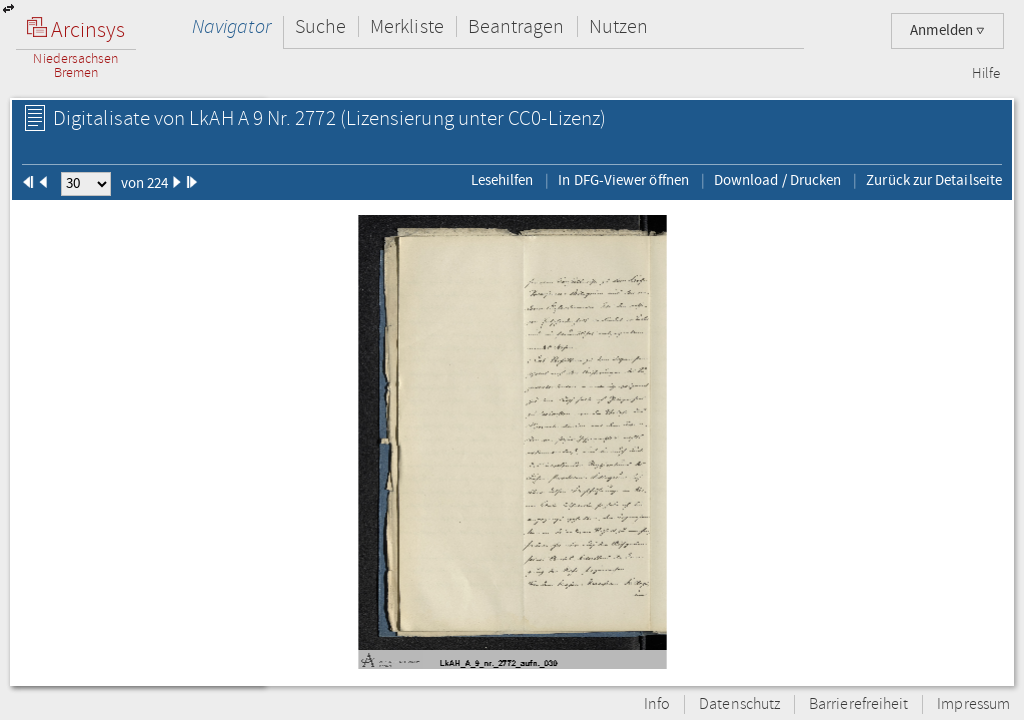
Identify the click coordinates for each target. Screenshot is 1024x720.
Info (657, 704)
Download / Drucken (777, 180)
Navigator (231, 26)
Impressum (973, 704)
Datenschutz (739, 704)
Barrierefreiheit (858, 704)
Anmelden (947, 30)
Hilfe (986, 74)
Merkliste (407, 26)
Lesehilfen (502, 180)
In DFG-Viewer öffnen (623, 180)
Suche (320, 26)
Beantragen (516, 26)
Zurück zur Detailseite (934, 180)
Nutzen (618, 26)
